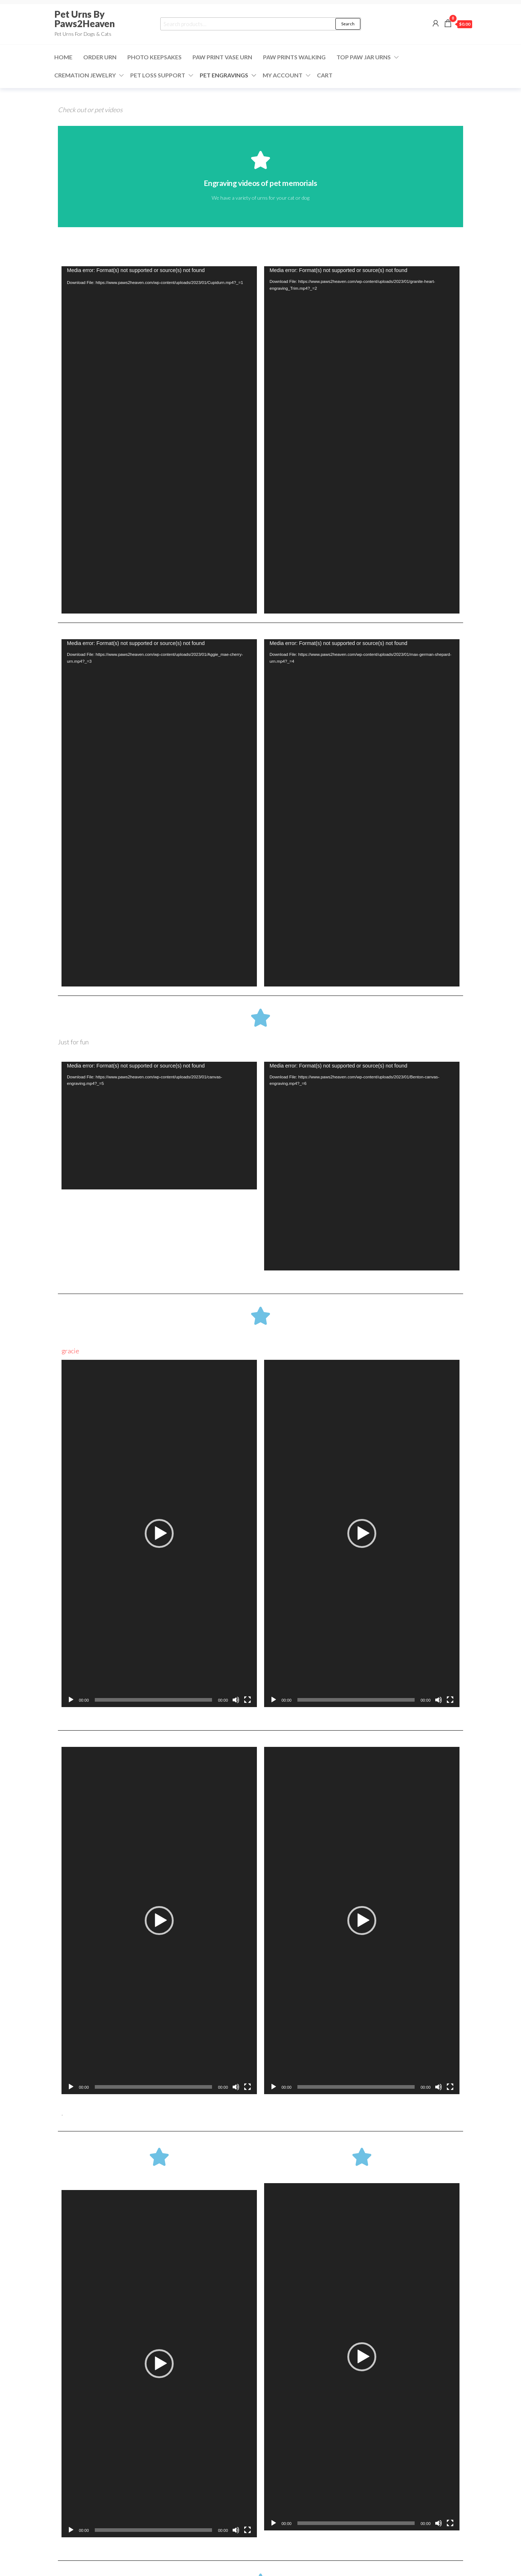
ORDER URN (100, 57)
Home (63, 57)
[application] (159, 440)
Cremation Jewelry (85, 75)
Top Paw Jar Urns (363, 57)
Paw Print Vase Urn (222, 57)
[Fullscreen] (247, 1699)
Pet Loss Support (157, 75)
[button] (159, 1533)
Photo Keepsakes (154, 57)
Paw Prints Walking (294, 57)
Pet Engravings (224, 75)
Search (348, 23)
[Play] (71, 1699)
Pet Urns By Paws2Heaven (84, 18)
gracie (70, 1351)
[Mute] (236, 1699)
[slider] (153, 1700)
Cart (324, 75)
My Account (282, 75)
